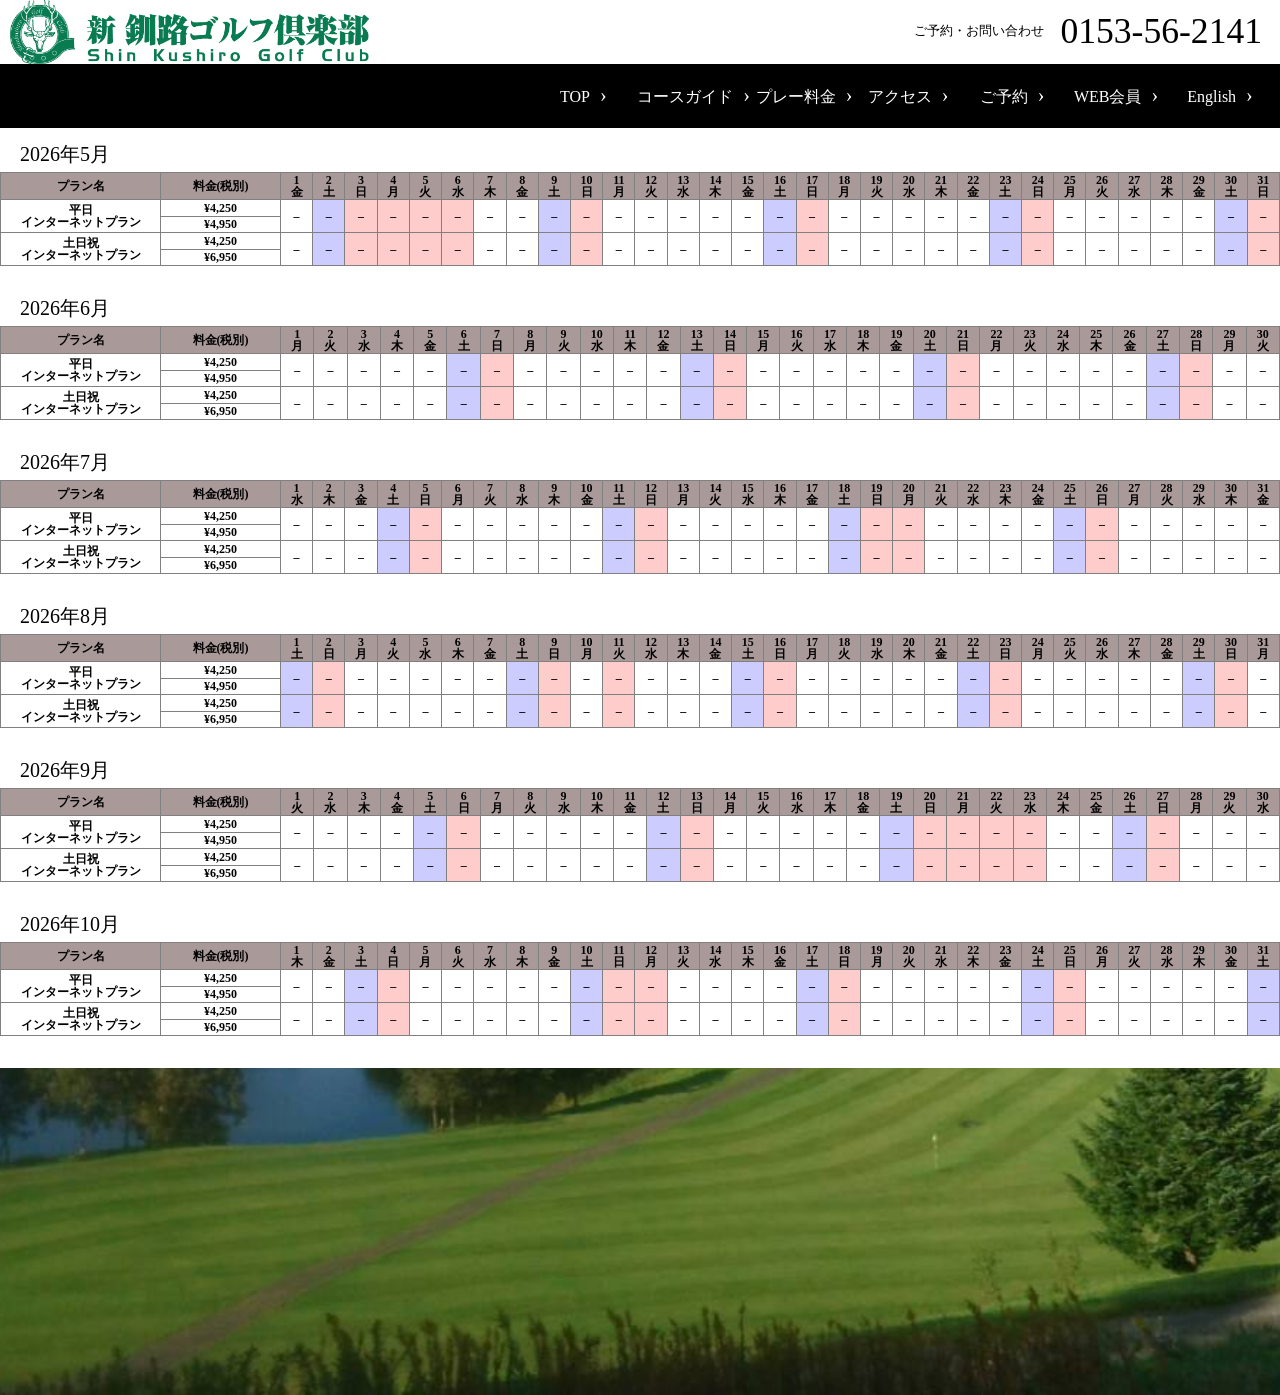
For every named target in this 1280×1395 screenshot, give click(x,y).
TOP (575, 96)
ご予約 (1004, 96)
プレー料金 (796, 96)
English (1211, 96)
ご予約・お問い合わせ (1092, 32)
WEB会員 (1108, 96)
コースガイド (685, 96)
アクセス (900, 96)
